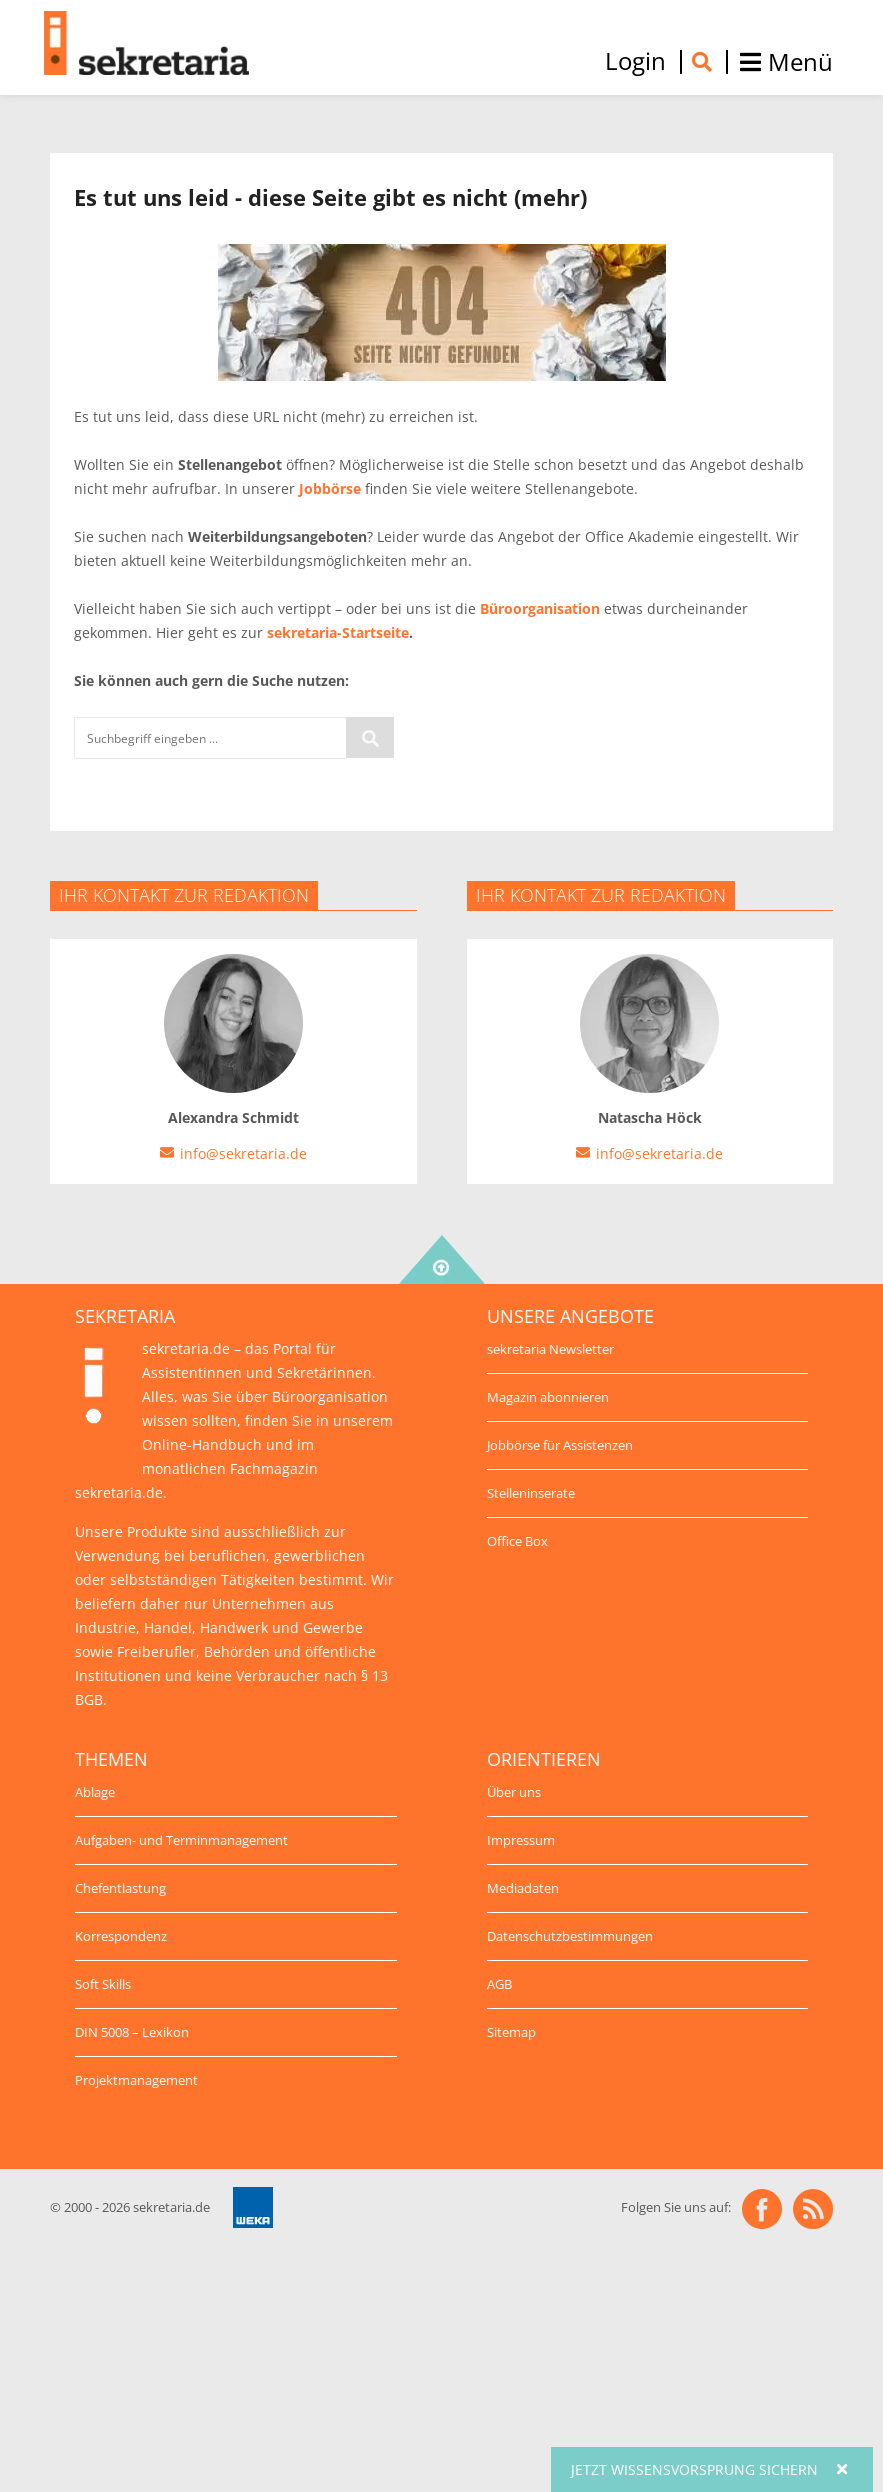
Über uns (514, 1792)
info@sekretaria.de (243, 1153)
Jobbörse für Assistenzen (560, 1445)
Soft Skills (103, 1984)
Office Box (517, 1541)
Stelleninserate (531, 1493)
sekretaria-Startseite (338, 632)
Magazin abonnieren (548, 1397)
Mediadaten (523, 1888)
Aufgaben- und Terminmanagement (181, 1840)
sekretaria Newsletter (550, 1349)
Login (635, 61)
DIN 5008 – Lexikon (132, 2032)
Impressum (521, 1840)
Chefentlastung (120, 1888)
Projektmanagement (136, 2080)
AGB (499, 1984)
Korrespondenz (121, 1936)
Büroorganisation (540, 608)
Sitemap (511, 2032)
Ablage (95, 1792)
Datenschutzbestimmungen (570, 1936)
